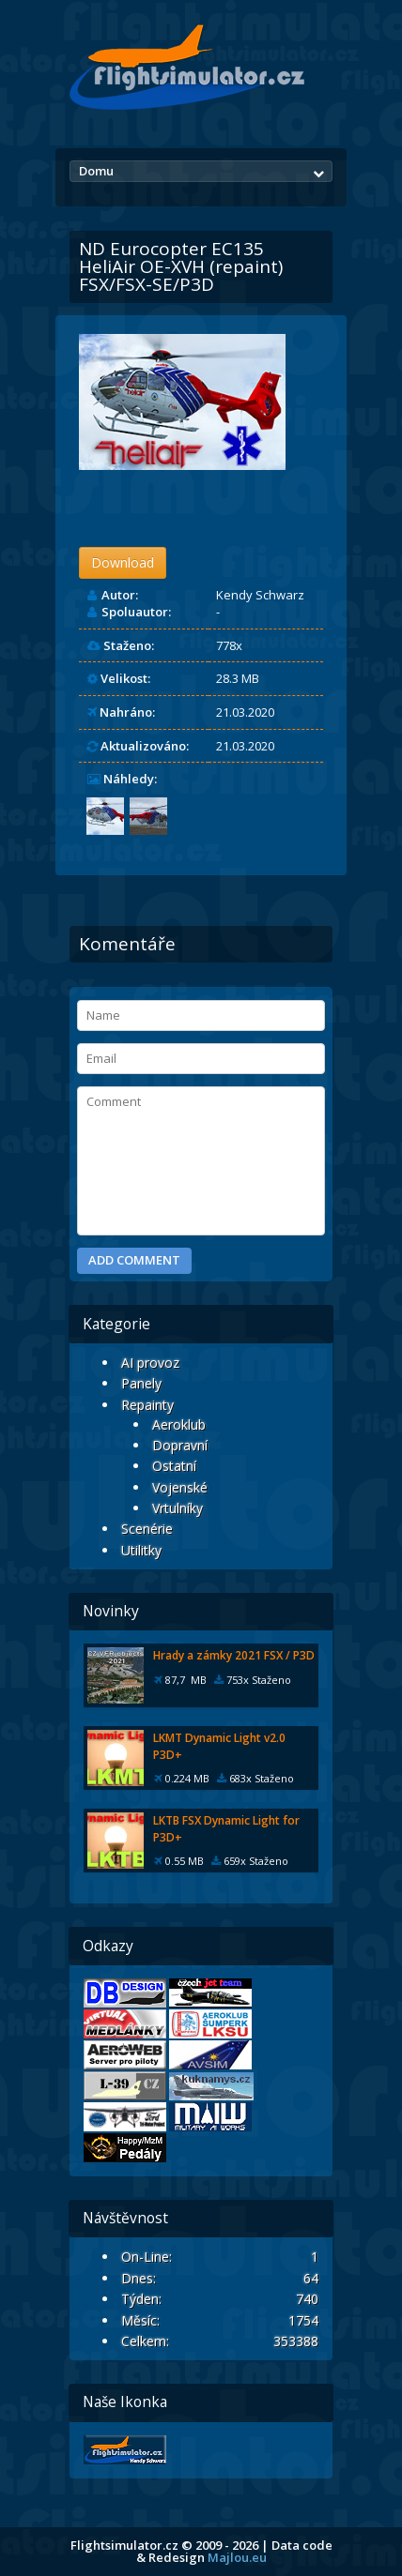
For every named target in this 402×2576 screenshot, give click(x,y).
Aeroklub (179, 1424)
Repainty (147, 1405)
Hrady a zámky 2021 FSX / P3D (234, 1655)
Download (122, 562)
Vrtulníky (177, 1508)
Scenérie (147, 1529)
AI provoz (150, 1362)
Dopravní (180, 1445)
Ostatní (174, 1466)
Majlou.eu (237, 2557)
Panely (141, 1383)
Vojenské (180, 1487)
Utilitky (141, 1550)
